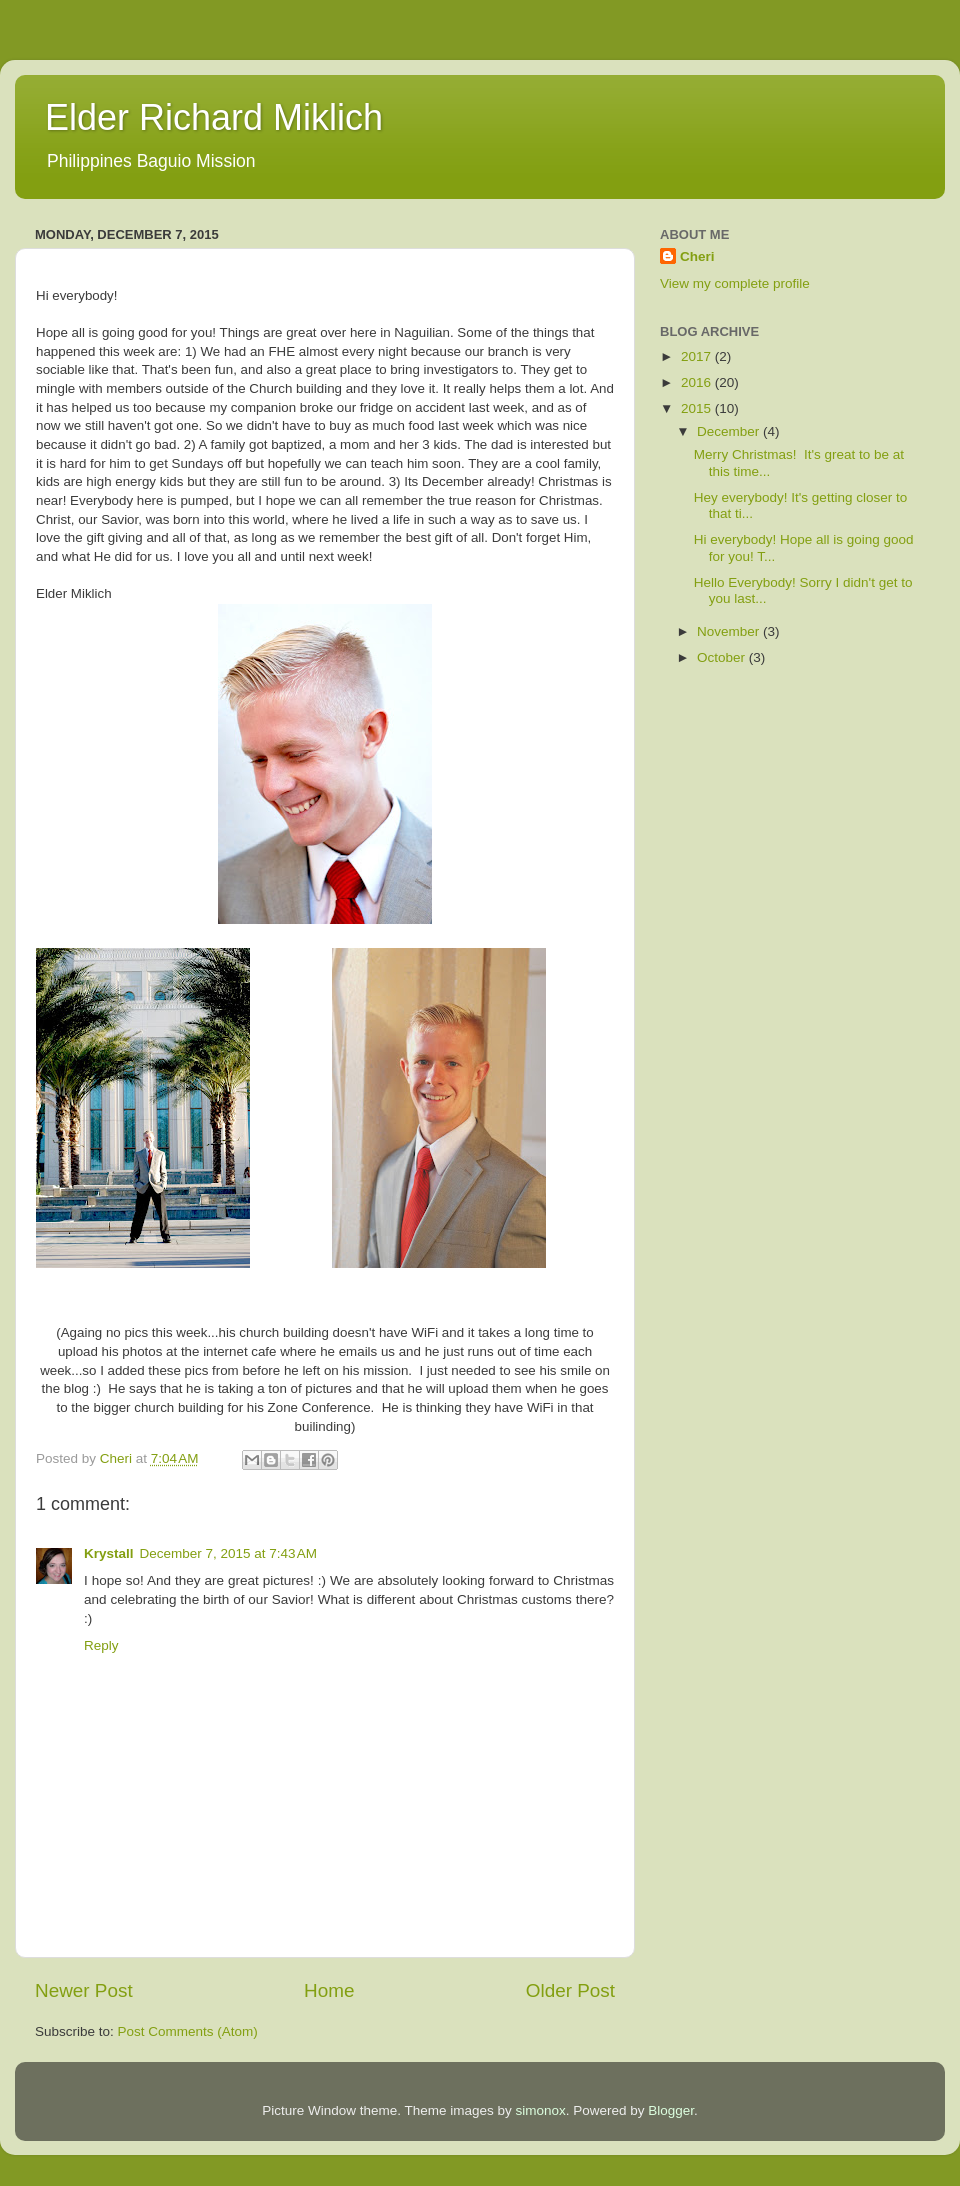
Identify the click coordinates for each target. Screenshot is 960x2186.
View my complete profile (735, 283)
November (730, 631)
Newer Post (84, 1990)
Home (329, 1990)
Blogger (671, 2110)
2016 (698, 382)
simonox (540, 2110)
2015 (698, 408)
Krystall (109, 1553)
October (723, 657)
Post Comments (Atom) (188, 2031)
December (730, 431)
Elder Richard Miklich (214, 117)
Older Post (570, 1990)
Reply (101, 1645)
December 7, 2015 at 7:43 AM (228, 1553)
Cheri (697, 256)
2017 (698, 356)
